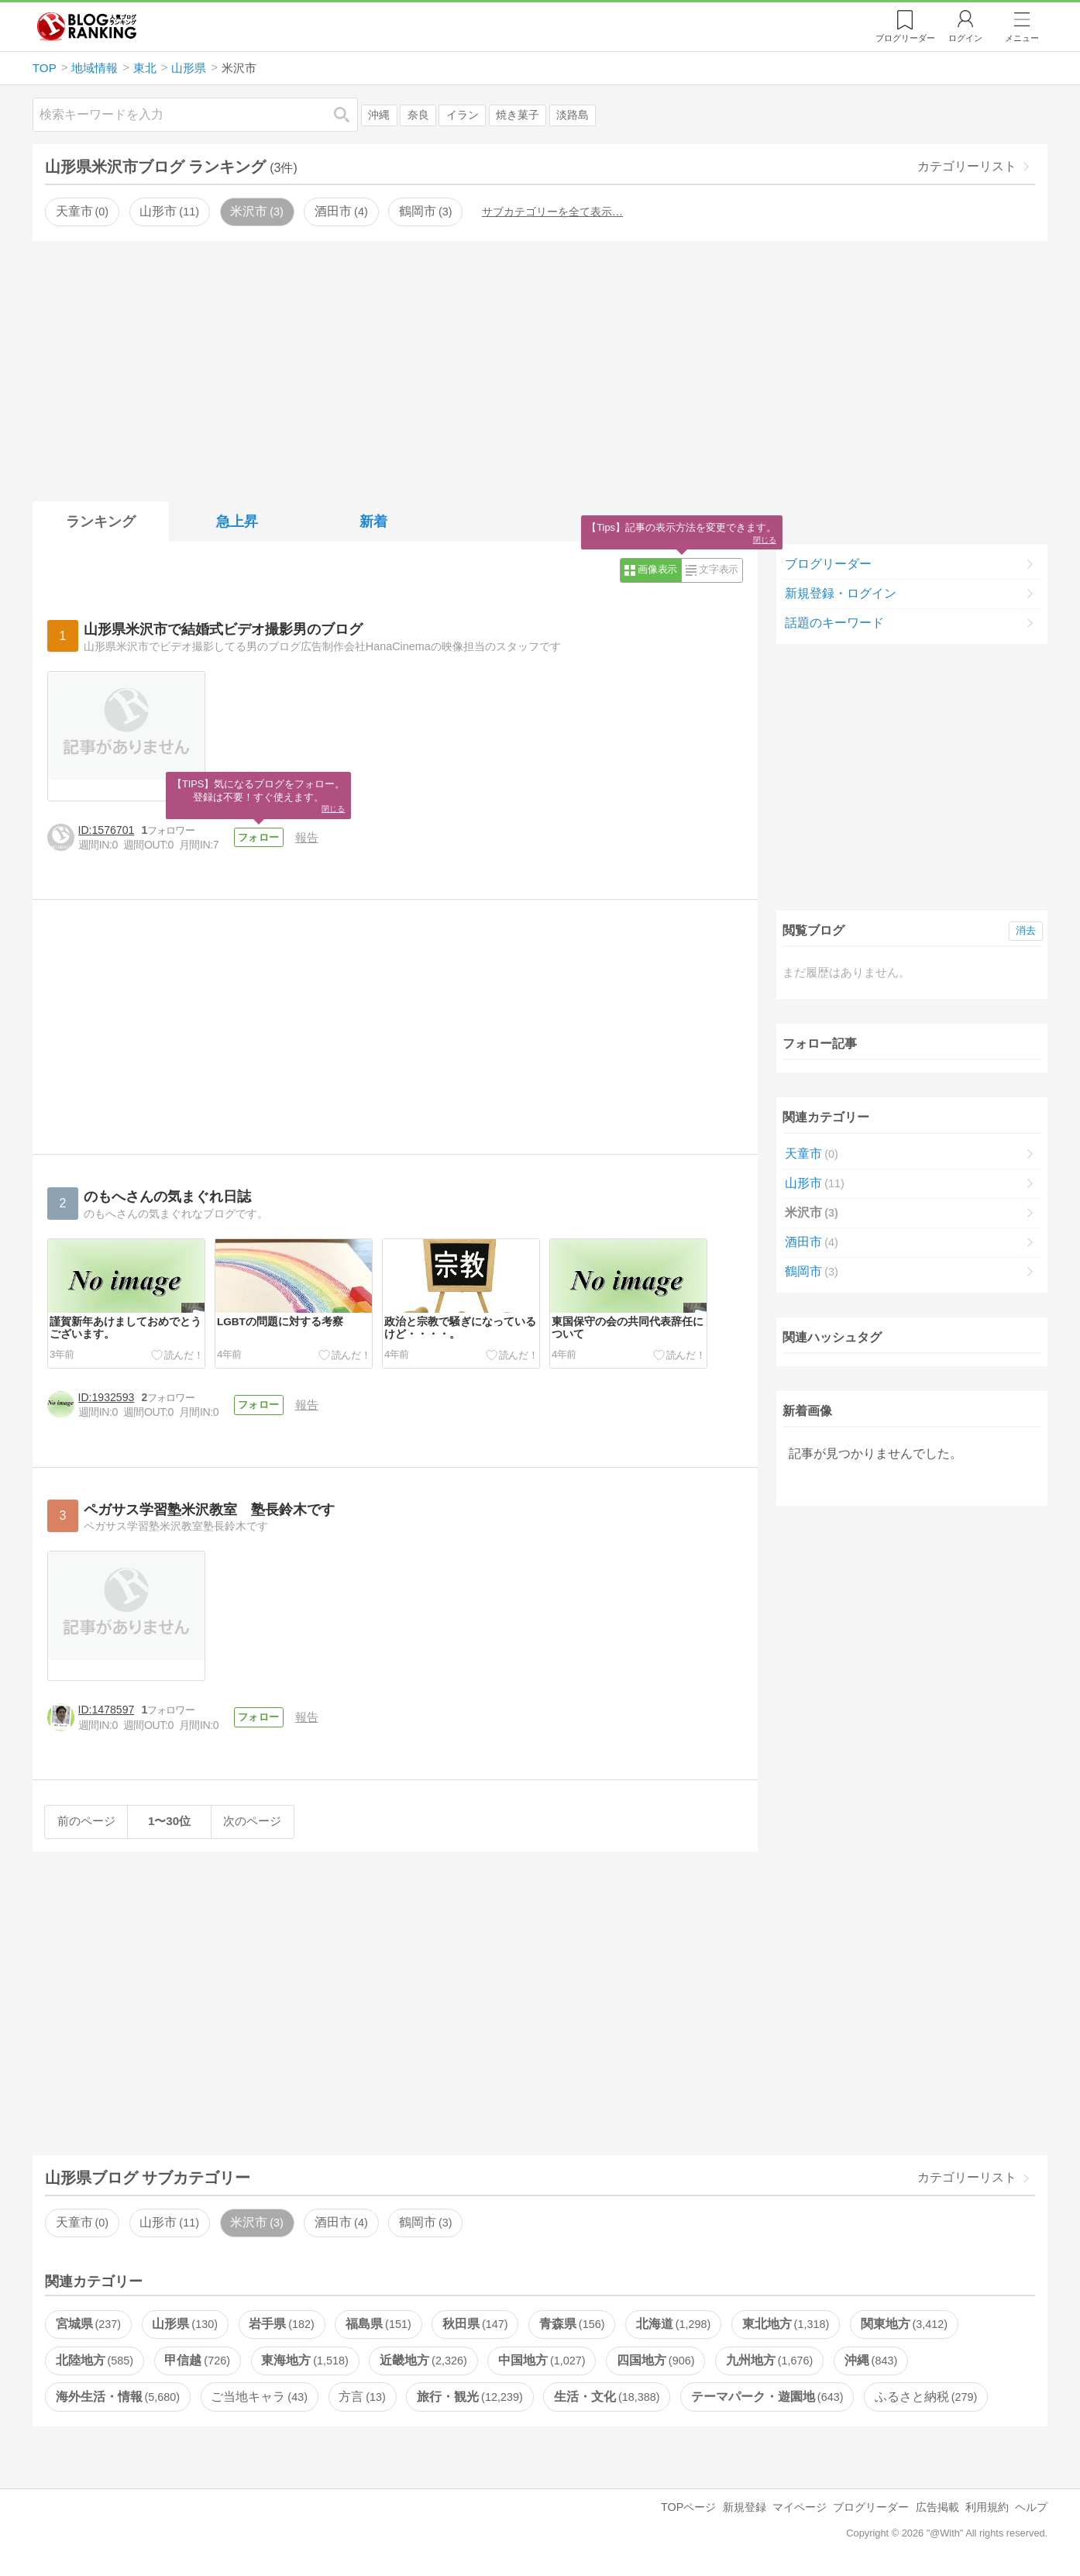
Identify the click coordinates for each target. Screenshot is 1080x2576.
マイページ (799, 2507)
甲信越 (196, 2360)
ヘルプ (1031, 2507)
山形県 (184, 2323)
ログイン (965, 38)
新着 (373, 521)
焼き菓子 (517, 115)
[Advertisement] (540, 368)
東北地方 (785, 2323)
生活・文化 (606, 2396)
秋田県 (474, 2323)
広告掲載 (937, 2507)
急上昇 (237, 521)
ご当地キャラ (259, 2396)
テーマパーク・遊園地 (767, 2396)
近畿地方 (423, 2360)
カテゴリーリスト (966, 166)
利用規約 (987, 2507)
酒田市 (341, 211)
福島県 (378, 2323)
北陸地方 (94, 2360)
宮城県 (88, 2323)
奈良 (418, 115)
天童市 (82, 211)
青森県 (571, 2323)
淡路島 (572, 115)
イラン (462, 115)
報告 (310, 837)
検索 (349, 114)
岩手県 (281, 2323)
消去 (1026, 930)
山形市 (168, 211)
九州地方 (769, 2360)
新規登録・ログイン (840, 593)
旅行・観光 (469, 2396)
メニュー (1022, 38)
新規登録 (744, 2507)
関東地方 (904, 2323)
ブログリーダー (828, 563)
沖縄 (379, 115)
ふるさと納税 (926, 2396)
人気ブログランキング (86, 26)
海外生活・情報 (118, 2396)
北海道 (673, 2323)
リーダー (905, 38)
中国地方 (541, 2360)
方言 (362, 2396)
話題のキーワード (834, 622)
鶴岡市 (425, 211)
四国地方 (655, 2360)
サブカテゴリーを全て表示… (552, 211)
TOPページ (688, 2507)
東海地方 (304, 2360)
